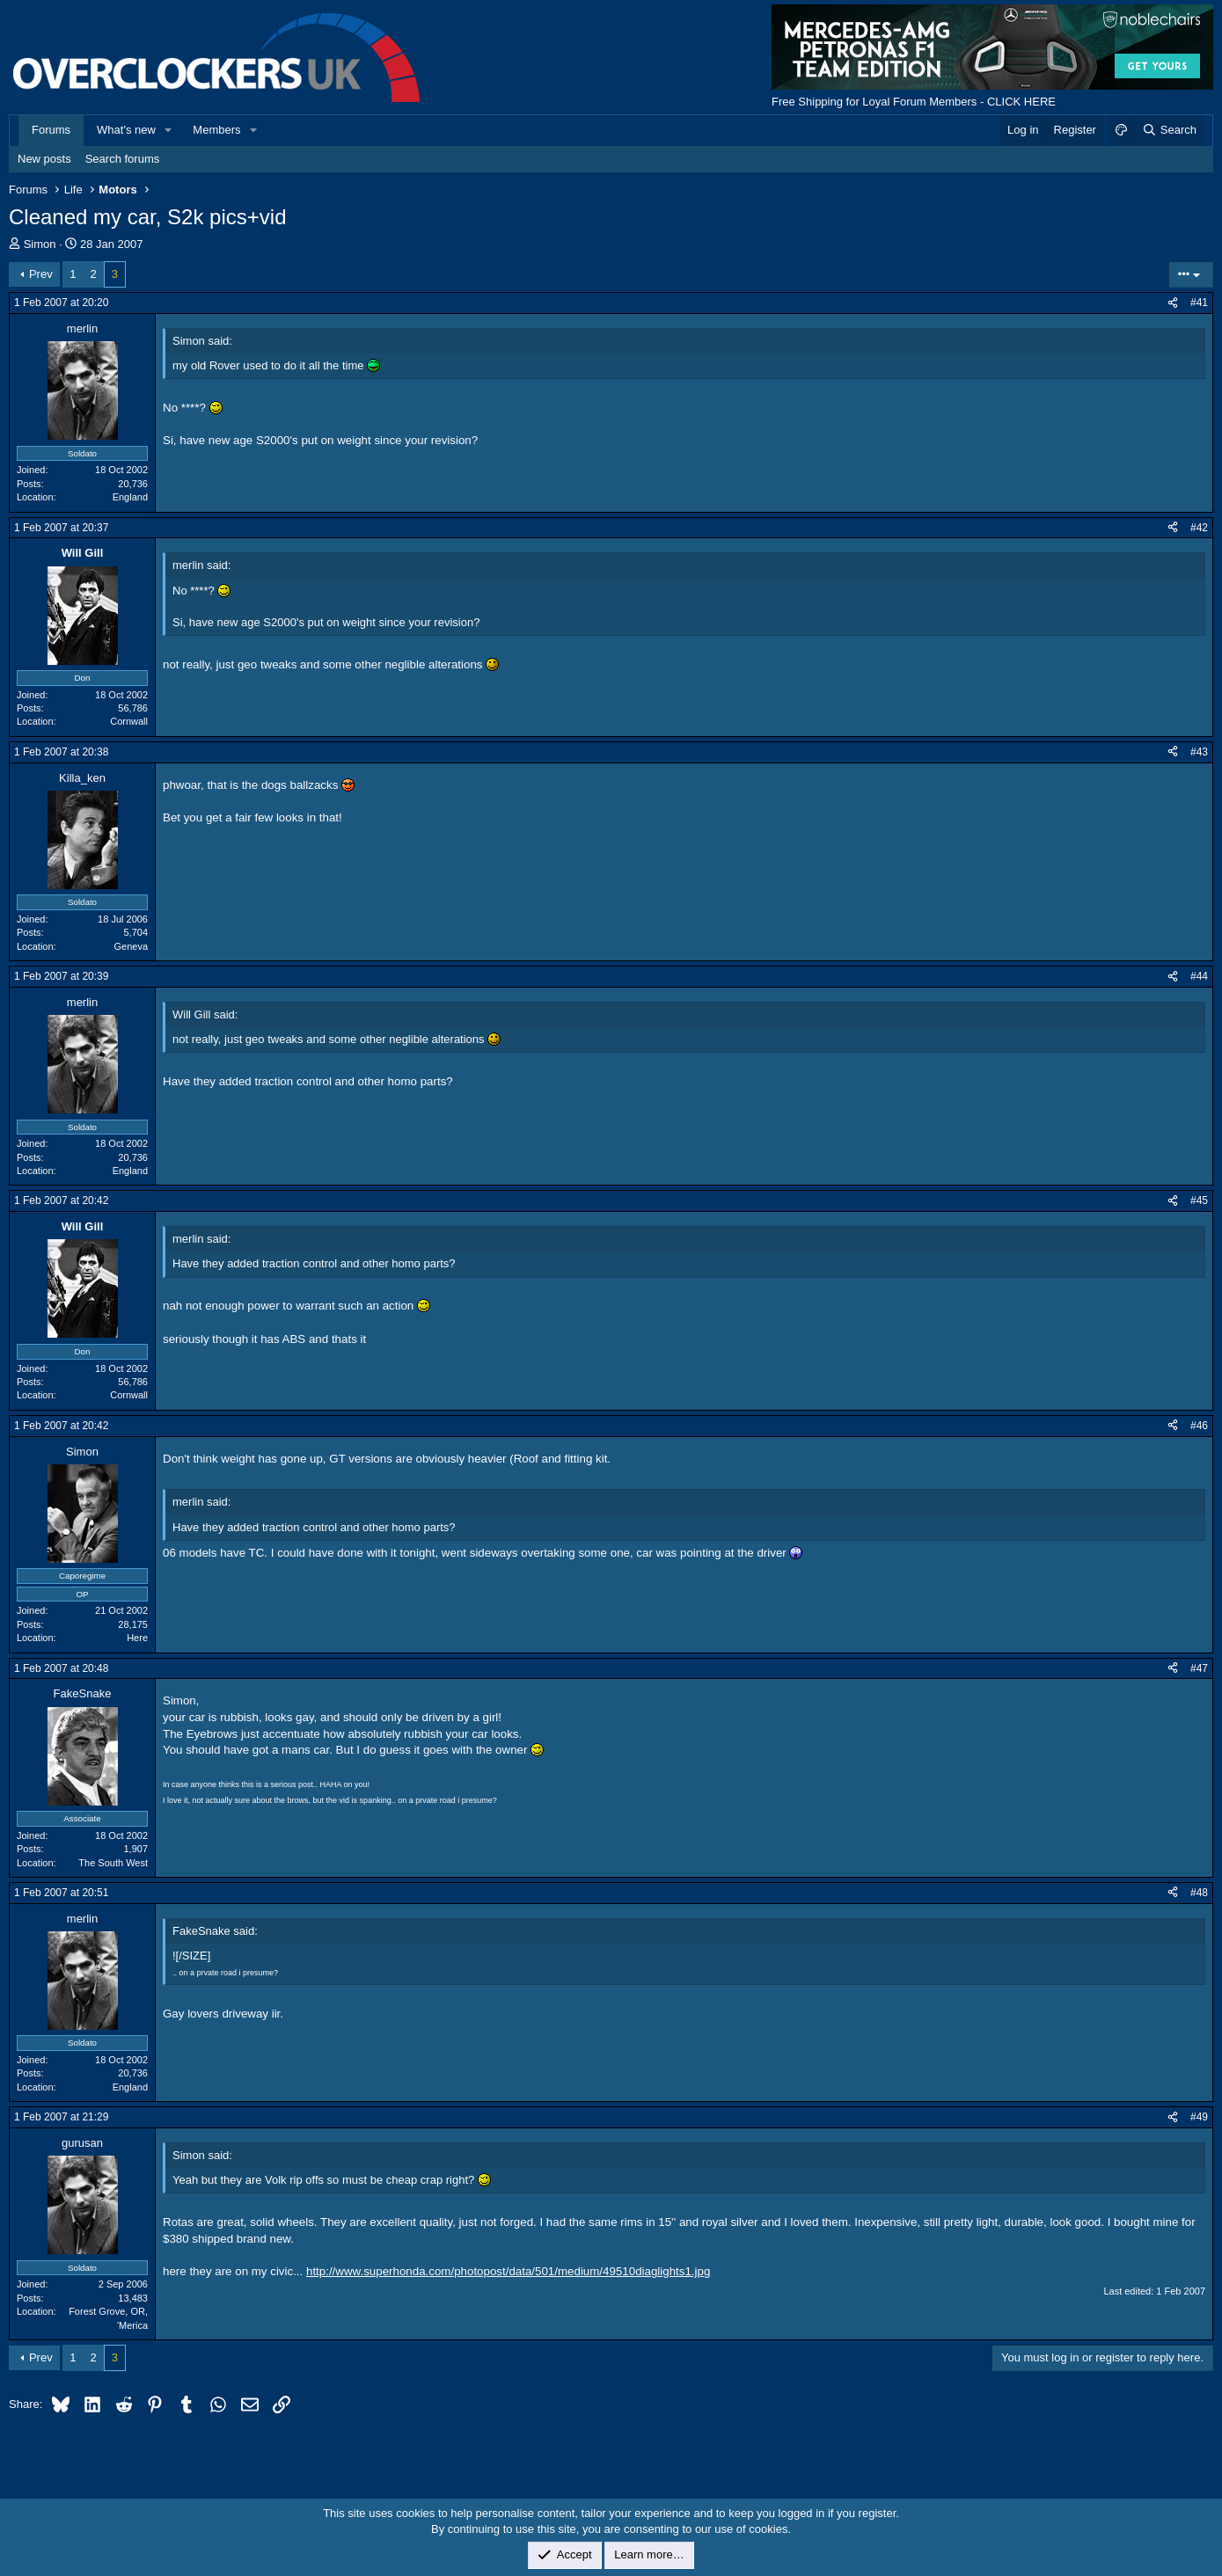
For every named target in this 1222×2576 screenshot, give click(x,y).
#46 (1199, 1425)
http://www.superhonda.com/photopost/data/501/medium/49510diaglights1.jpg (508, 2271)
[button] (168, 130)
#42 (1199, 528)
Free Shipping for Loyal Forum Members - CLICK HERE (914, 101)
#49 (1199, 2117)
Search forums (122, 158)
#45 (1199, 1200)
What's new (126, 129)
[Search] (1169, 130)
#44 (1199, 976)
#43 (1199, 752)
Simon (40, 244)
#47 (1199, 1668)
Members (216, 129)
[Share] (1172, 303)
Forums (51, 129)
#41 (1199, 302)
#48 (1199, 1892)
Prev (41, 274)
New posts (44, 158)
